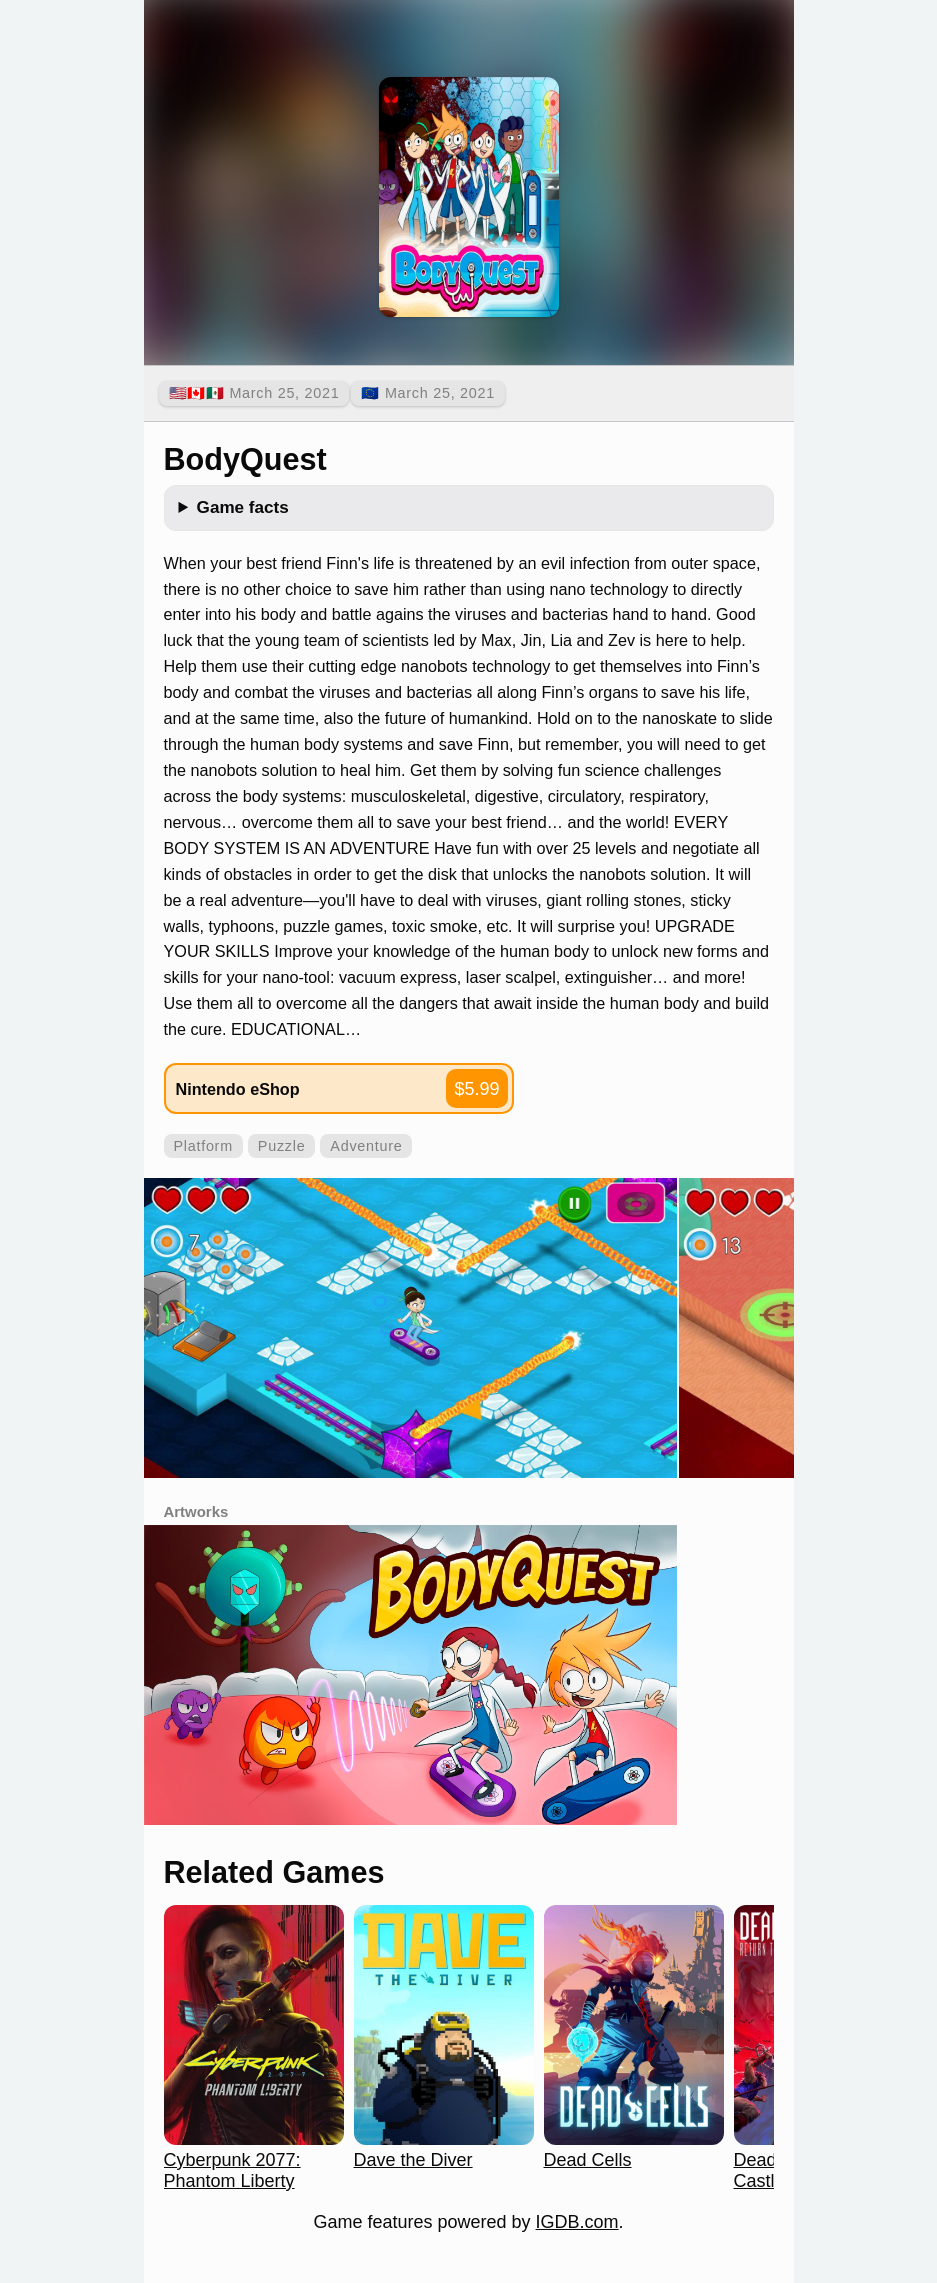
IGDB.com (577, 2222)
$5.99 (476, 1089)
